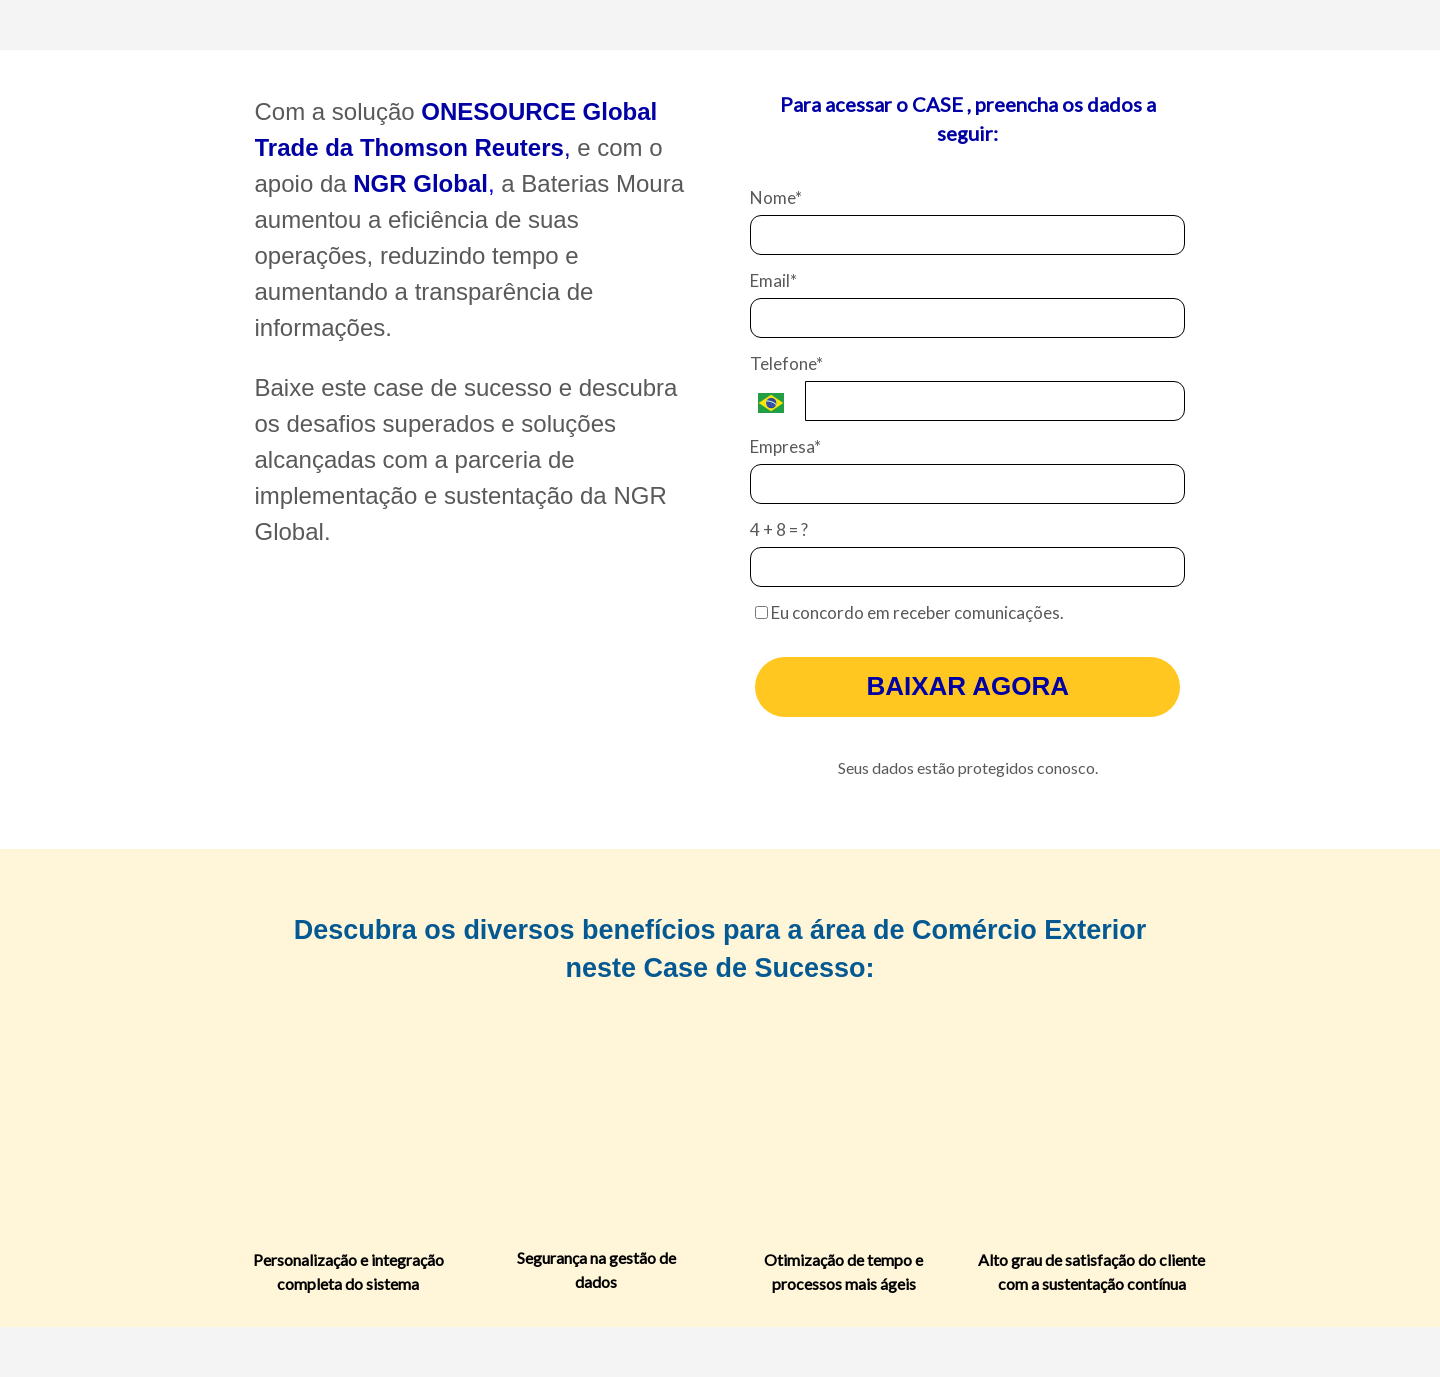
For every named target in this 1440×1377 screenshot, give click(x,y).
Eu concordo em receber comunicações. (909, 612)
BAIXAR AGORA (967, 686)
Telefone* (786, 363)
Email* (773, 280)
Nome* (776, 197)
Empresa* (785, 446)
